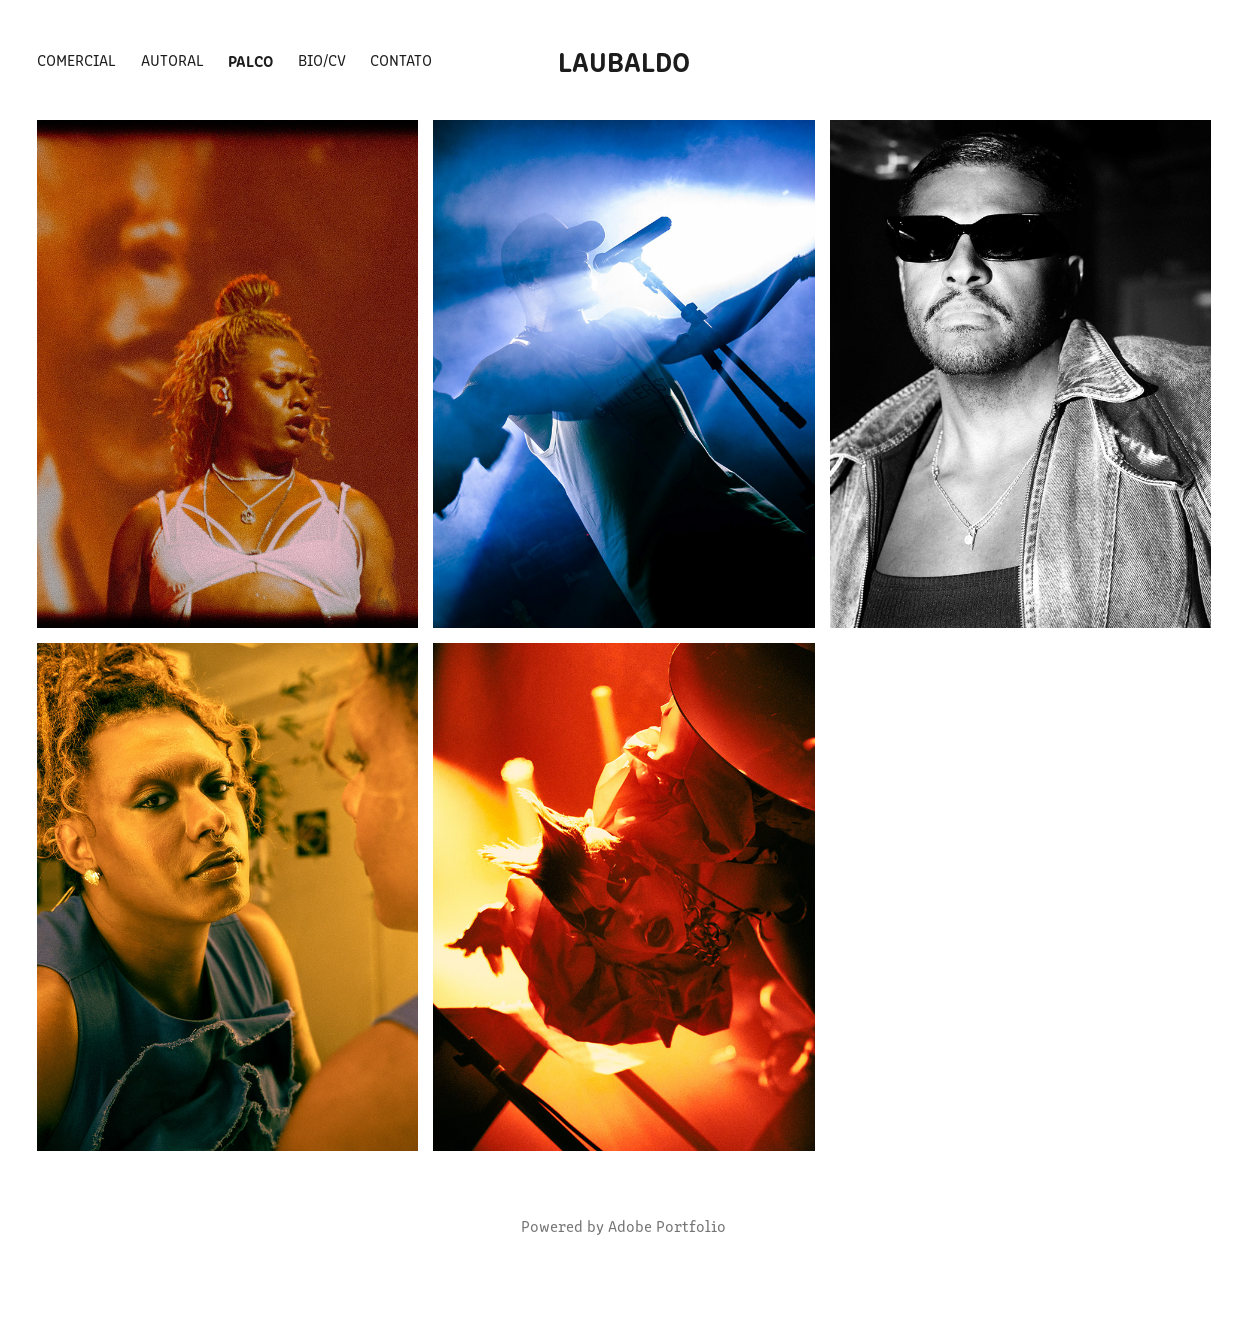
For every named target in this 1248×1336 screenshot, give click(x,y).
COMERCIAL (76, 59)
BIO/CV (322, 59)
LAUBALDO (624, 60)
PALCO (250, 60)
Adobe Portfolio (667, 1225)
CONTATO (401, 59)
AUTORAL (172, 59)
